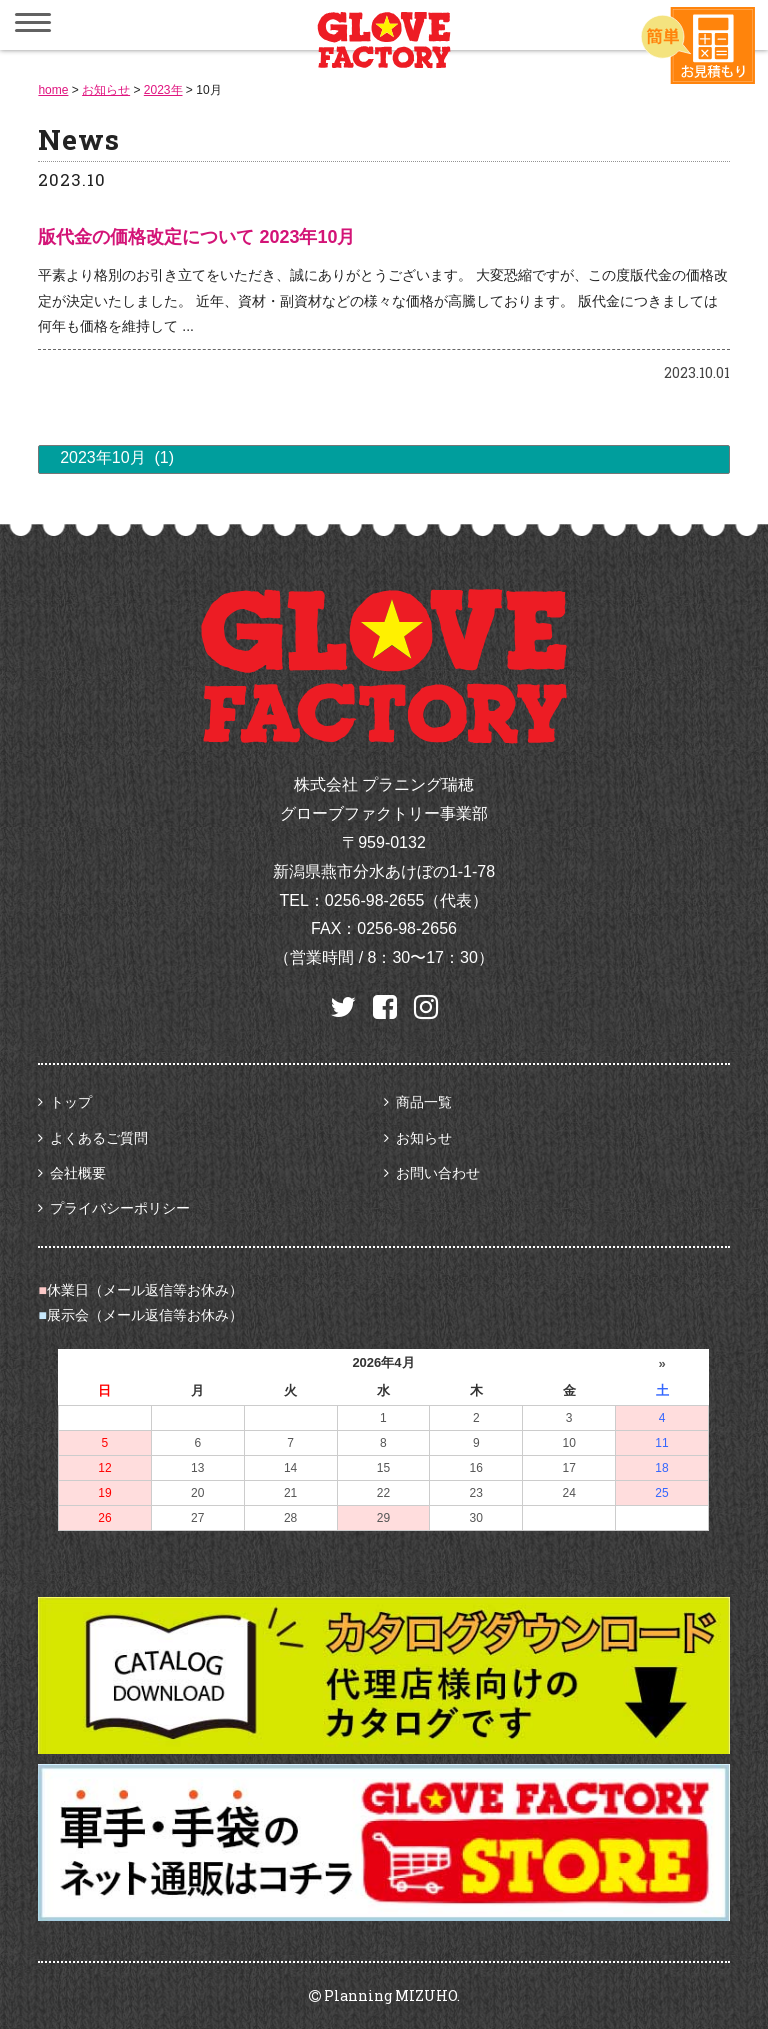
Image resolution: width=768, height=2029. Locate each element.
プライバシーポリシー (120, 1208)
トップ (71, 1102)
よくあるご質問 (99, 1138)
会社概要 (78, 1173)
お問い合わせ (438, 1173)
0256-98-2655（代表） (407, 900)
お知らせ (424, 1138)
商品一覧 (424, 1102)
